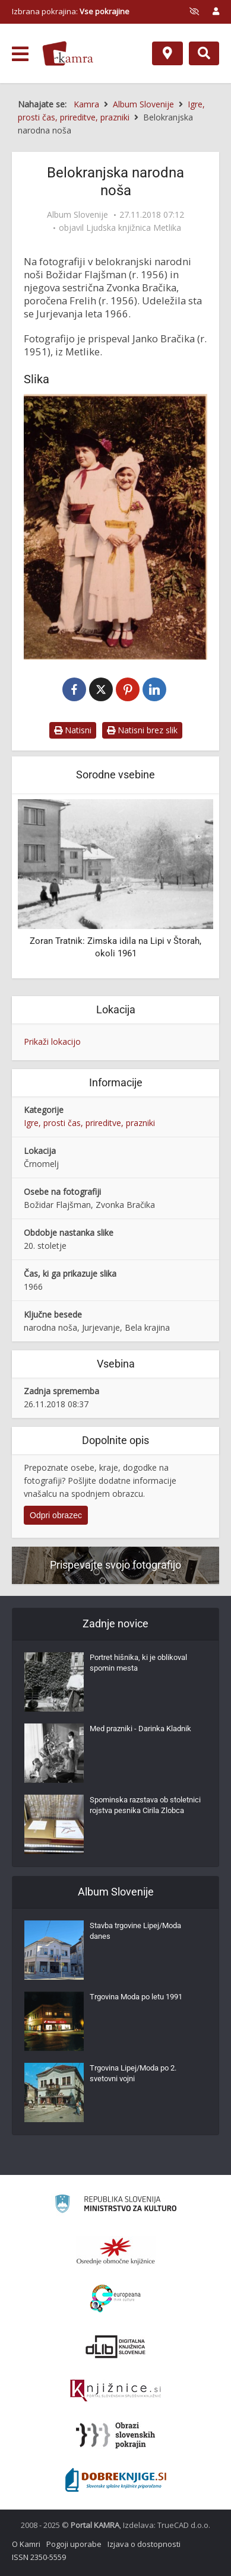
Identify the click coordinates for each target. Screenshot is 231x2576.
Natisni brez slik (142, 730)
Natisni (72, 730)
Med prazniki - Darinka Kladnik (140, 1728)
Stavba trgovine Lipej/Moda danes (135, 1931)
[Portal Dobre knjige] (115, 2480)
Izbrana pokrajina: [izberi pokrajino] (70, 11)
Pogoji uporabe (74, 2544)
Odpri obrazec (56, 1515)
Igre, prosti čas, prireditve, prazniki (89, 1122)
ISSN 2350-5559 (39, 2557)
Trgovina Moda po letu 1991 (136, 1996)
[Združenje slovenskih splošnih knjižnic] (115, 2391)
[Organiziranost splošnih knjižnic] (116, 2251)
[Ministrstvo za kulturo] (115, 2205)
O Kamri (26, 2544)
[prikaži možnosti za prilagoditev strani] (194, 11)
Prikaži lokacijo (52, 1041)
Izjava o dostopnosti (144, 2544)
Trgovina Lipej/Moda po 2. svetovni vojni (133, 2073)
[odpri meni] (20, 53)
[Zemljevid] (167, 53)
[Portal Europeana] (115, 2299)
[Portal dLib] (115, 2346)
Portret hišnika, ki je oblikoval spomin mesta (138, 1662)
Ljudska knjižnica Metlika (133, 227)
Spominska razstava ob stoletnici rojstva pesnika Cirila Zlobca (145, 1805)
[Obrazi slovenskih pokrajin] (115, 2435)
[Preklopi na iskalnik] (204, 53)
